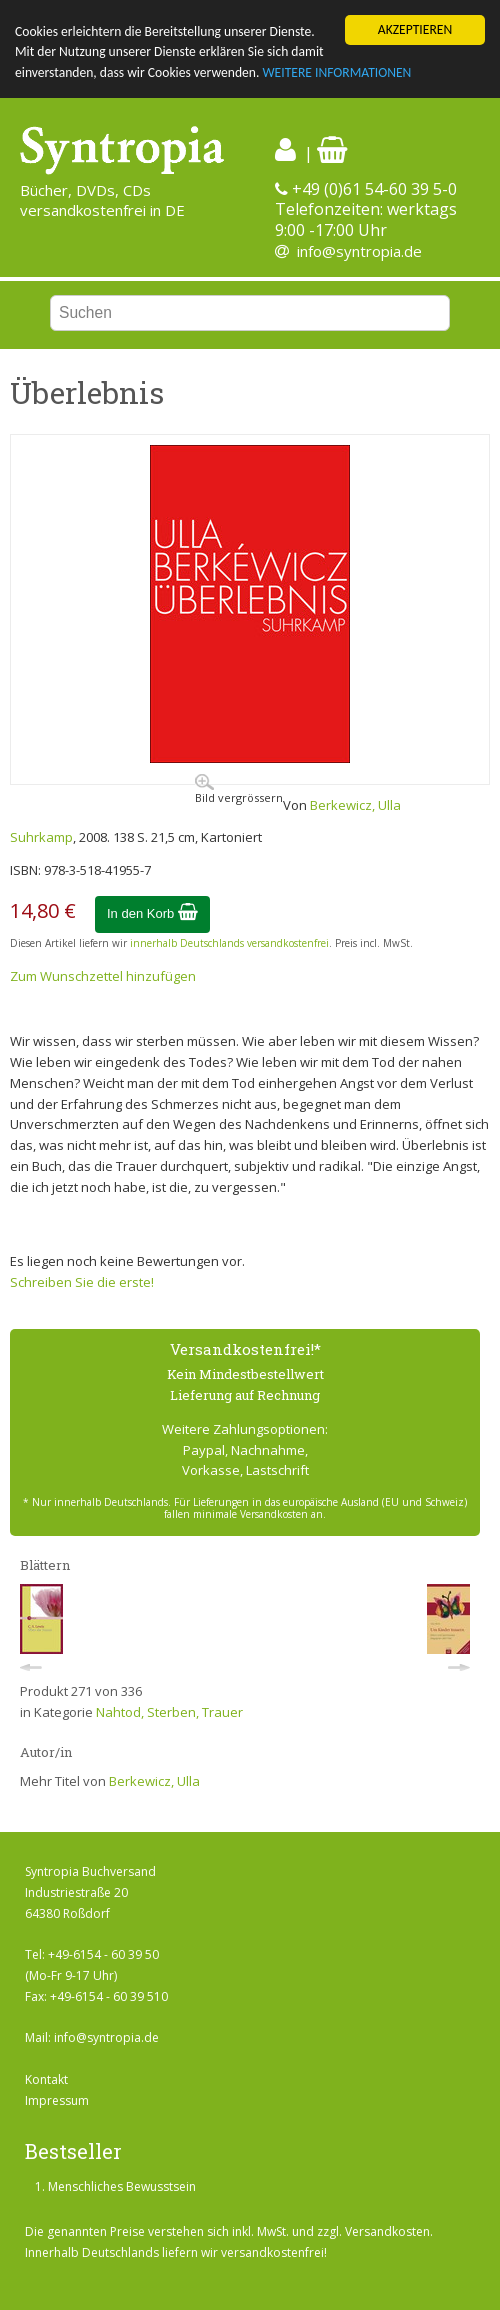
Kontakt (46, 2079)
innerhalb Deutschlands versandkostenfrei (229, 943)
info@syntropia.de (359, 251)
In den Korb (152, 913)
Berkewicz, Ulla (355, 805)
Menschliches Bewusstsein (122, 2186)
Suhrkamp (41, 837)
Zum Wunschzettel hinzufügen (103, 976)
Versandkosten (387, 2231)
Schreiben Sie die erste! (82, 1282)
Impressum (57, 2100)
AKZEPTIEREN (415, 29)
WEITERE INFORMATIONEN (336, 72)
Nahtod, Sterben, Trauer (169, 1712)
